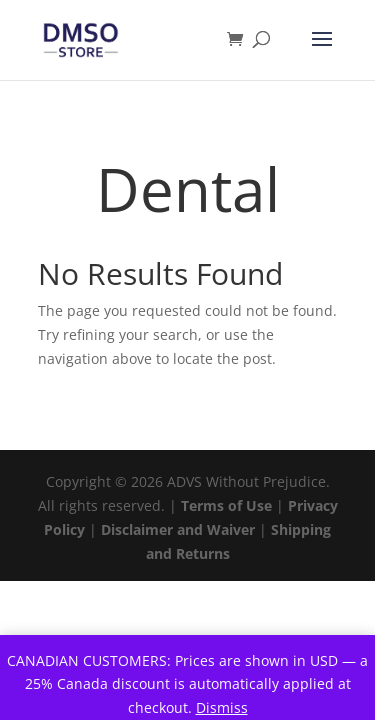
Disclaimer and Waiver (178, 529)
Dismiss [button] (222, 707)
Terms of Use (226, 505)
